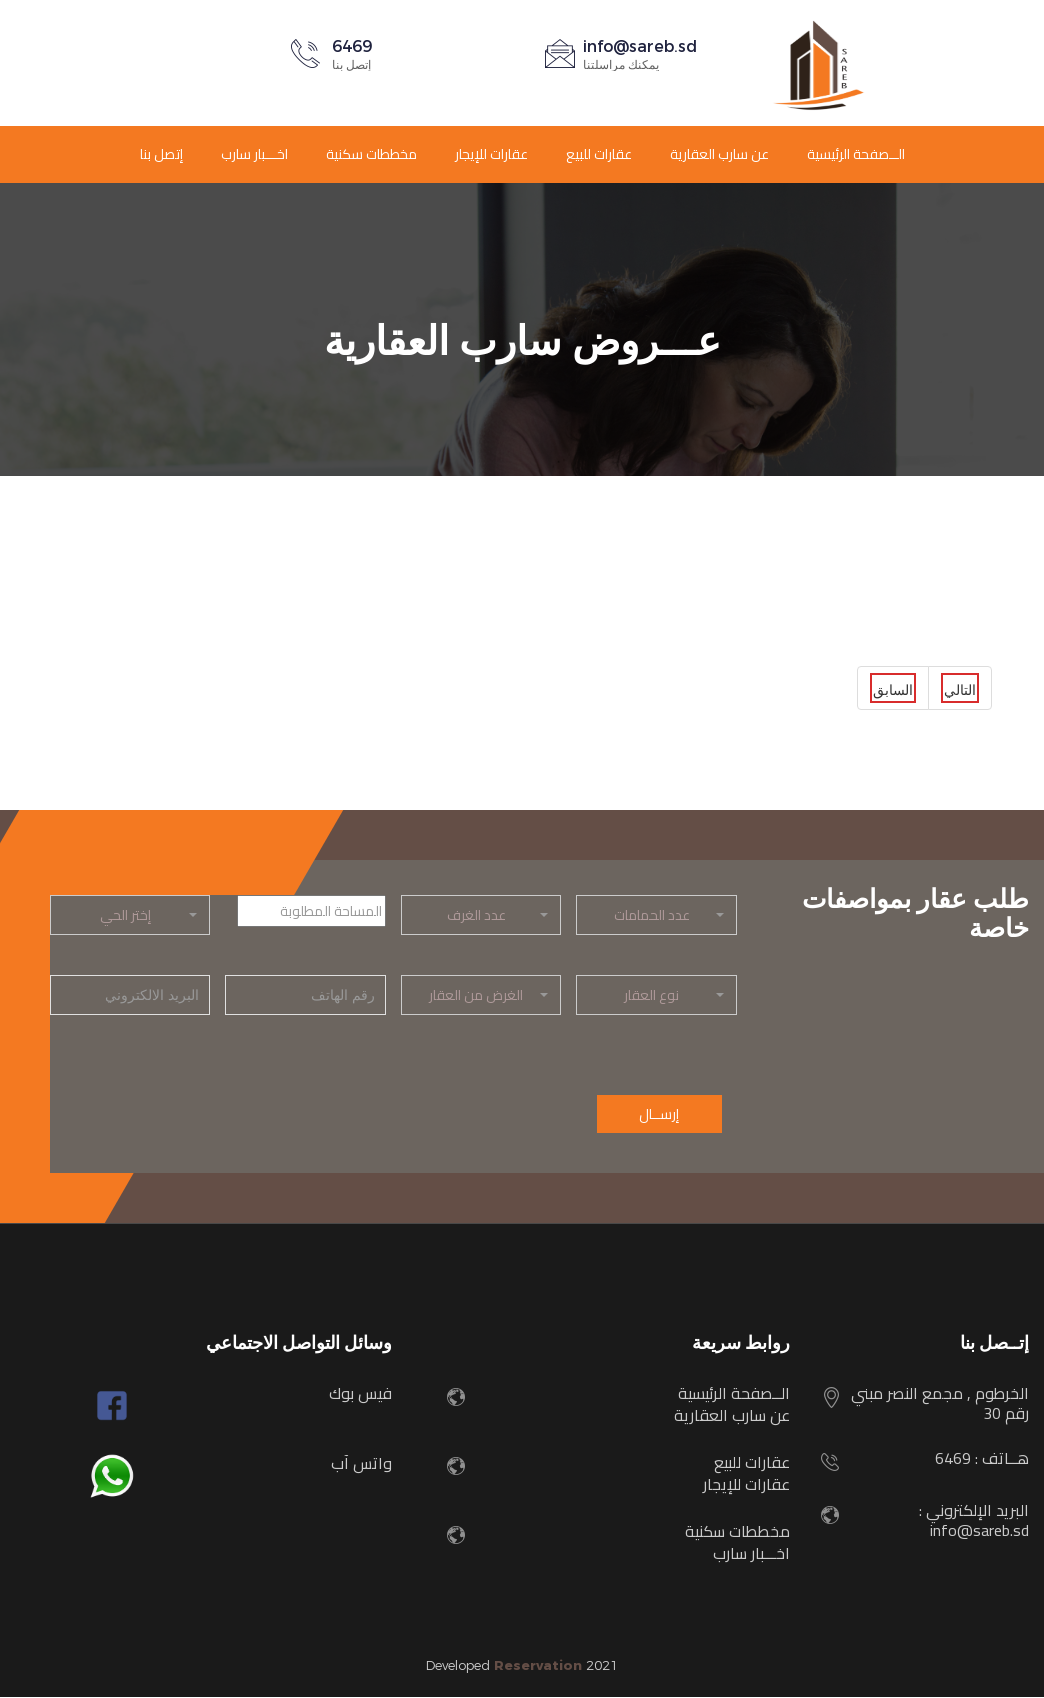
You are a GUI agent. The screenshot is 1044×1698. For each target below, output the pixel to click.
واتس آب (361, 1464)
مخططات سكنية (371, 154)
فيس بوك (360, 1394)
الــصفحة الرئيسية (856, 154)
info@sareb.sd (640, 46)
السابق (893, 690)
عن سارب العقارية (719, 154)
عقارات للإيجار (491, 154)
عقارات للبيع (599, 154)
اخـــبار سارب (254, 154)
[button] (656, 915)
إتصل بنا (161, 154)
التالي (960, 690)
